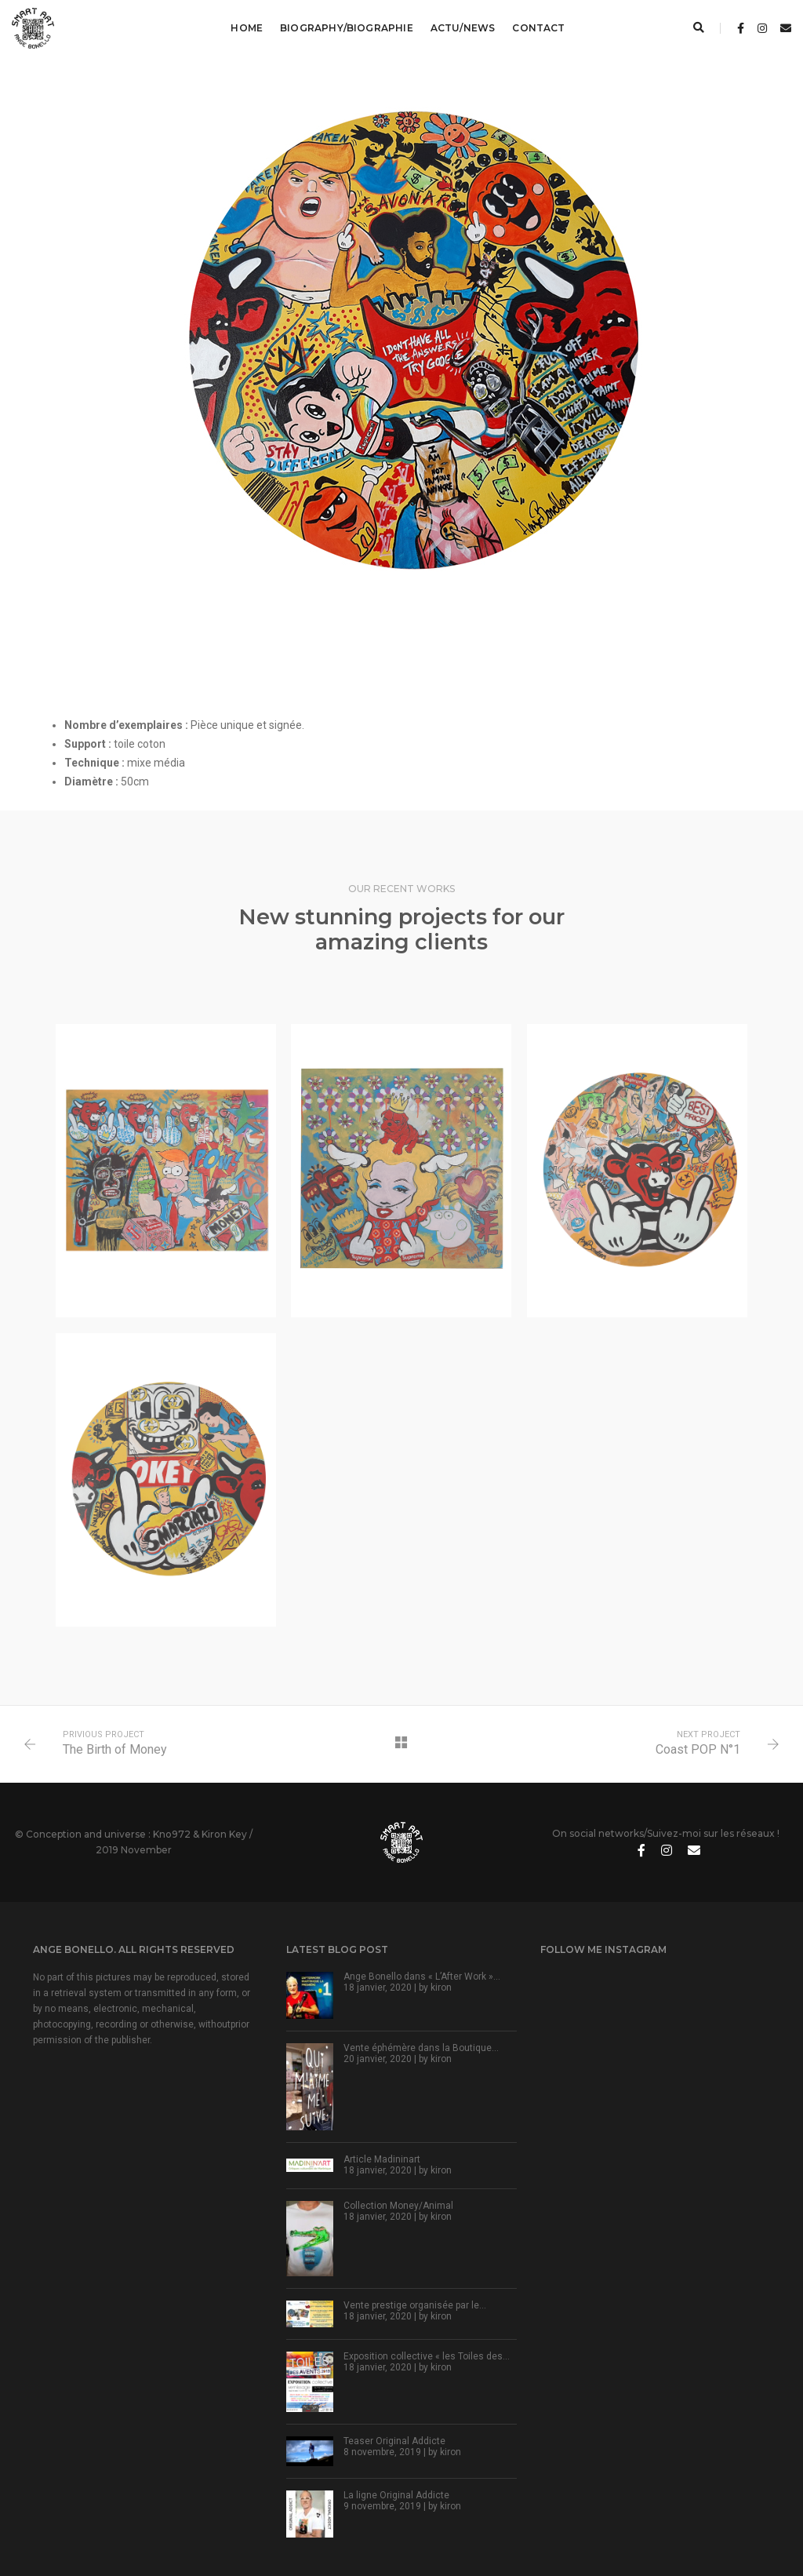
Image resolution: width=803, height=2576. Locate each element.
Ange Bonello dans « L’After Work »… (421, 1976)
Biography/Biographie (346, 28)
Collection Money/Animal (398, 2205)
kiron (441, 1987)
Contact (538, 28)
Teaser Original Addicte (394, 2441)
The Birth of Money (115, 1749)
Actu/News (463, 28)
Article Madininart (381, 2159)
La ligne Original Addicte (396, 2495)
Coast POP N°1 (698, 1749)
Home (247, 28)
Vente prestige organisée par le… (414, 2305)
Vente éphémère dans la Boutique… (421, 2047)
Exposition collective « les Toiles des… (426, 2356)
